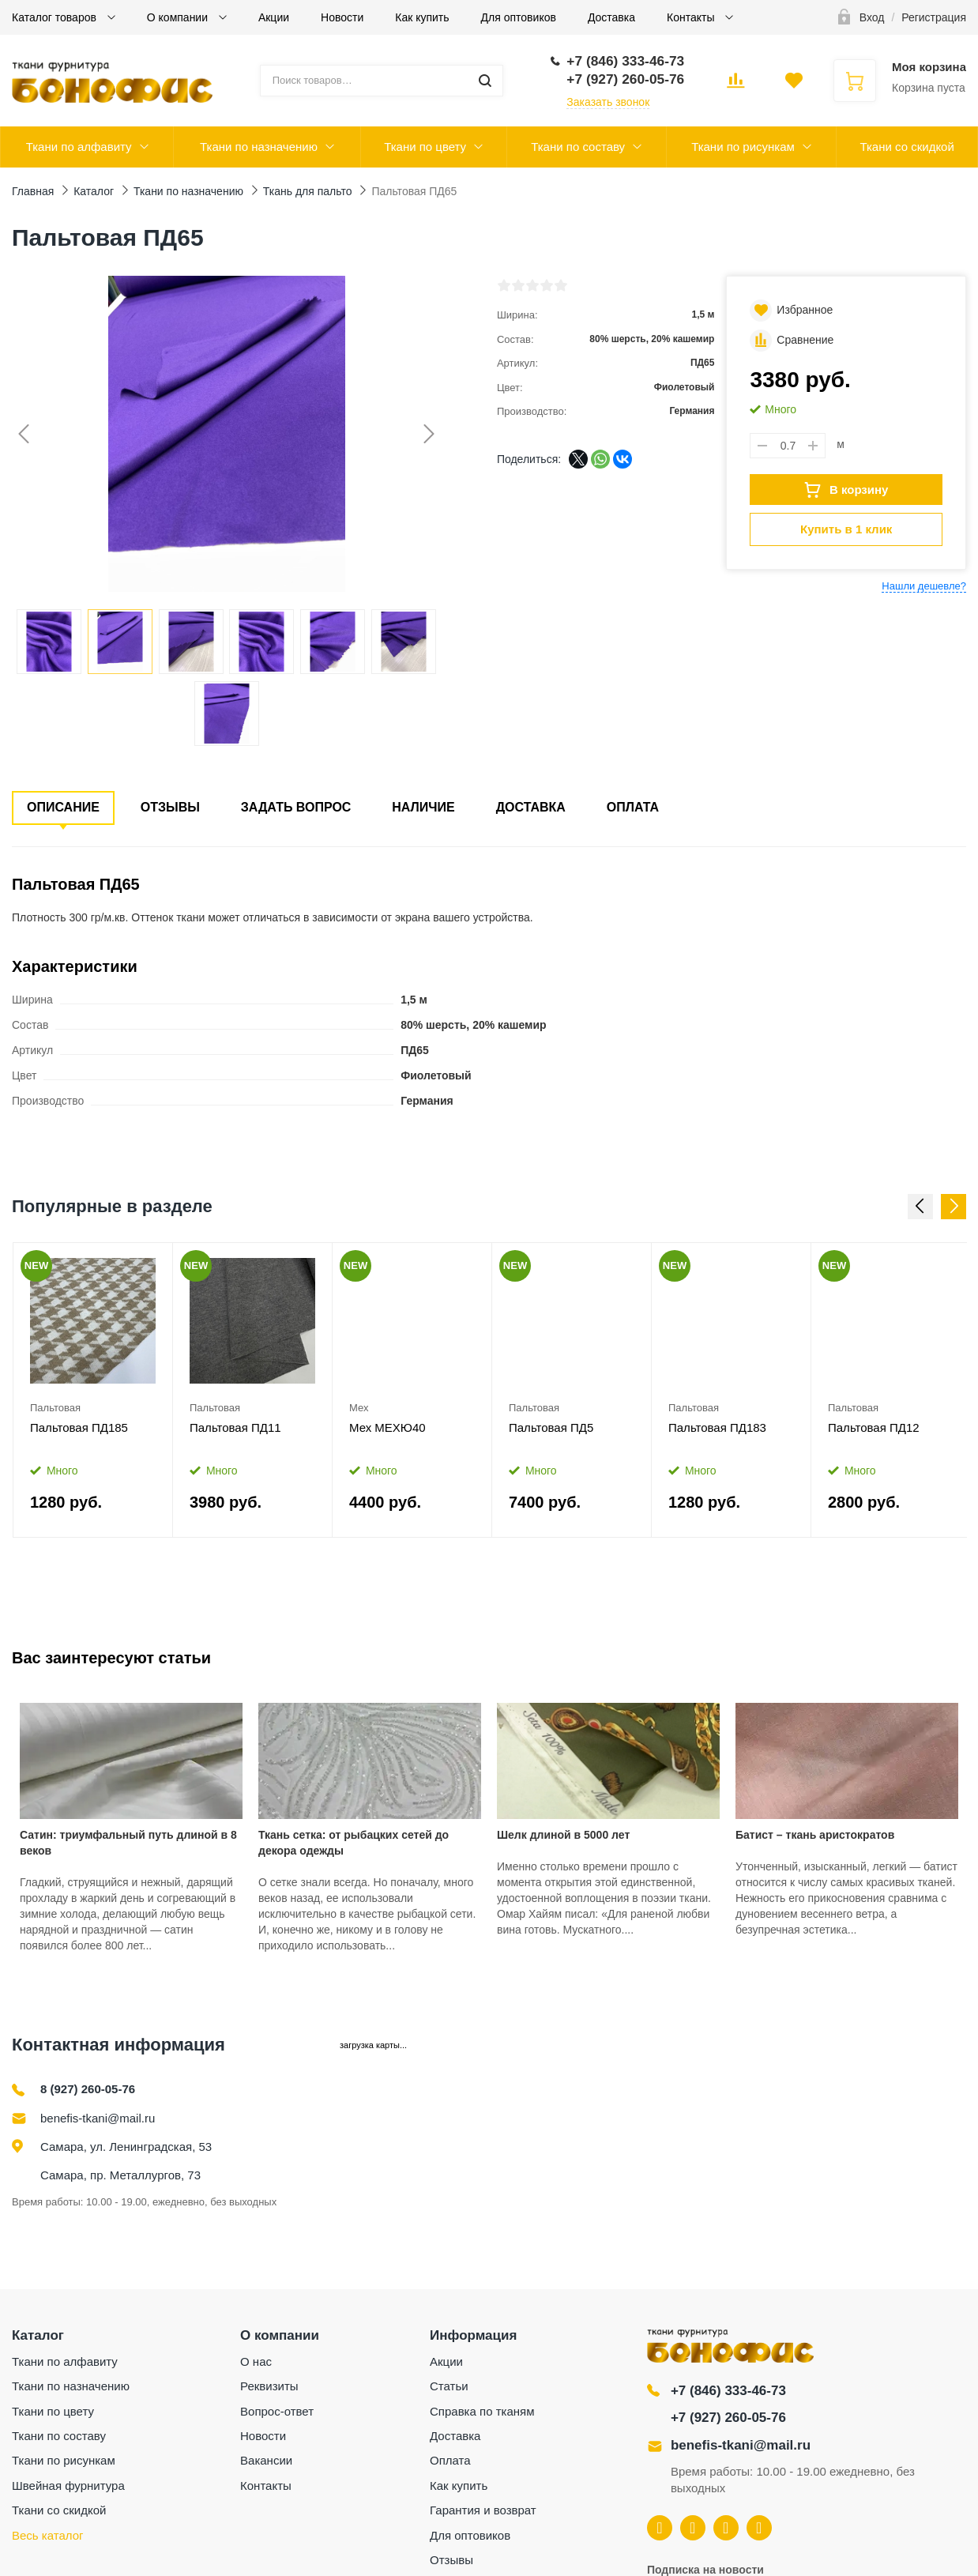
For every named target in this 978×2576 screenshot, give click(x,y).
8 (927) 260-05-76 (87, 2089)
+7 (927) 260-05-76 (728, 2417)
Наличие (423, 807)
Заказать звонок (607, 102)
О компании (179, 17)
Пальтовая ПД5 (551, 1427)
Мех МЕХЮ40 (387, 1427)
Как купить (422, 17)
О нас (256, 2361)
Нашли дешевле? (924, 586)
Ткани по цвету (425, 146)
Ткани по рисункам (743, 146)
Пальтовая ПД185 (79, 1427)
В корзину (846, 490)
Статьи (449, 2386)
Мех (358, 1408)
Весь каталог (48, 2535)
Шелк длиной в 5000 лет (563, 1834)
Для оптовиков (518, 17)
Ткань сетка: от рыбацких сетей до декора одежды (353, 1842)
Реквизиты (269, 2386)
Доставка (611, 17)
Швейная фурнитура (68, 2485)
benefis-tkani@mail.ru (97, 2118)
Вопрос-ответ (277, 2411)
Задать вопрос (296, 807)
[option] (93, 1390)
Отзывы (170, 807)
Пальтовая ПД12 (874, 1427)
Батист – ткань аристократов (814, 1834)
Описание (63, 807)
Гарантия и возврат (483, 2510)
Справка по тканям (482, 2411)
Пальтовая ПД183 (717, 1427)
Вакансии (266, 2460)
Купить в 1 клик (846, 529)
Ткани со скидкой (907, 146)
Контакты (692, 17)
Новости (342, 17)
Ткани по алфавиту (79, 146)
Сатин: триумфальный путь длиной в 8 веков (128, 1842)
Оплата (633, 807)
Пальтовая (55, 1408)
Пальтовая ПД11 (235, 1427)
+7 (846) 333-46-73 (728, 2390)
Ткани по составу (578, 146)
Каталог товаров (56, 17)
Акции (273, 17)
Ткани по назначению (259, 146)
